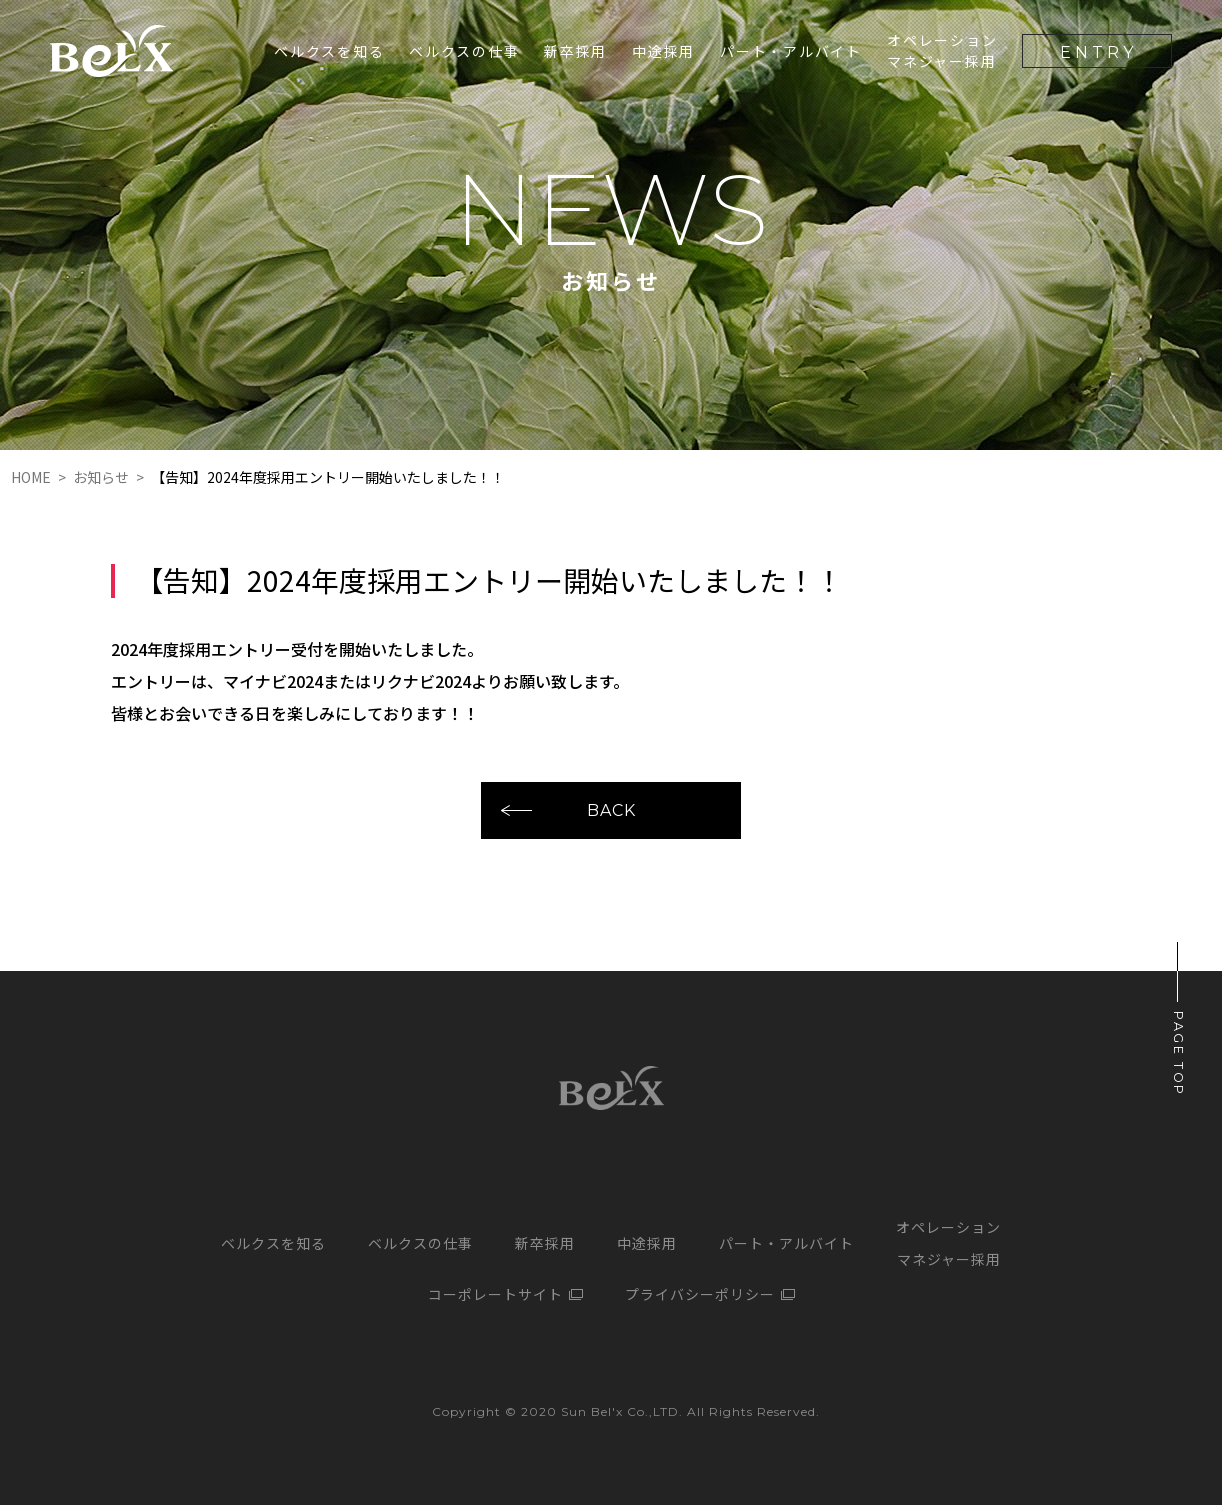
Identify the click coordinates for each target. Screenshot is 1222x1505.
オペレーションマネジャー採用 (942, 50)
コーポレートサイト (495, 1294)
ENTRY (1098, 52)
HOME (31, 477)
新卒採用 (545, 1243)
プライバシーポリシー (700, 1294)
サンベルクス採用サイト (111, 51)
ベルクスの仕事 (464, 51)
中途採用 (663, 51)
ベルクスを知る (329, 51)
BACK (611, 809)
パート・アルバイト (791, 51)
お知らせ (101, 477)
